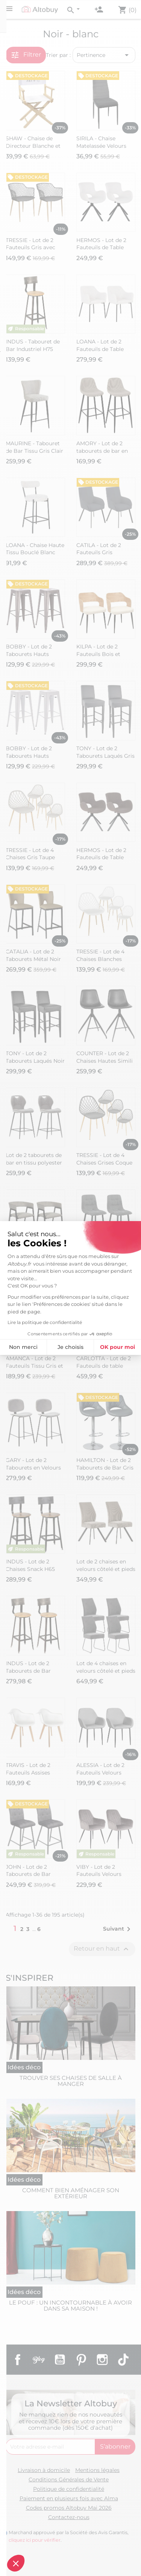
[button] (16, 2563)
